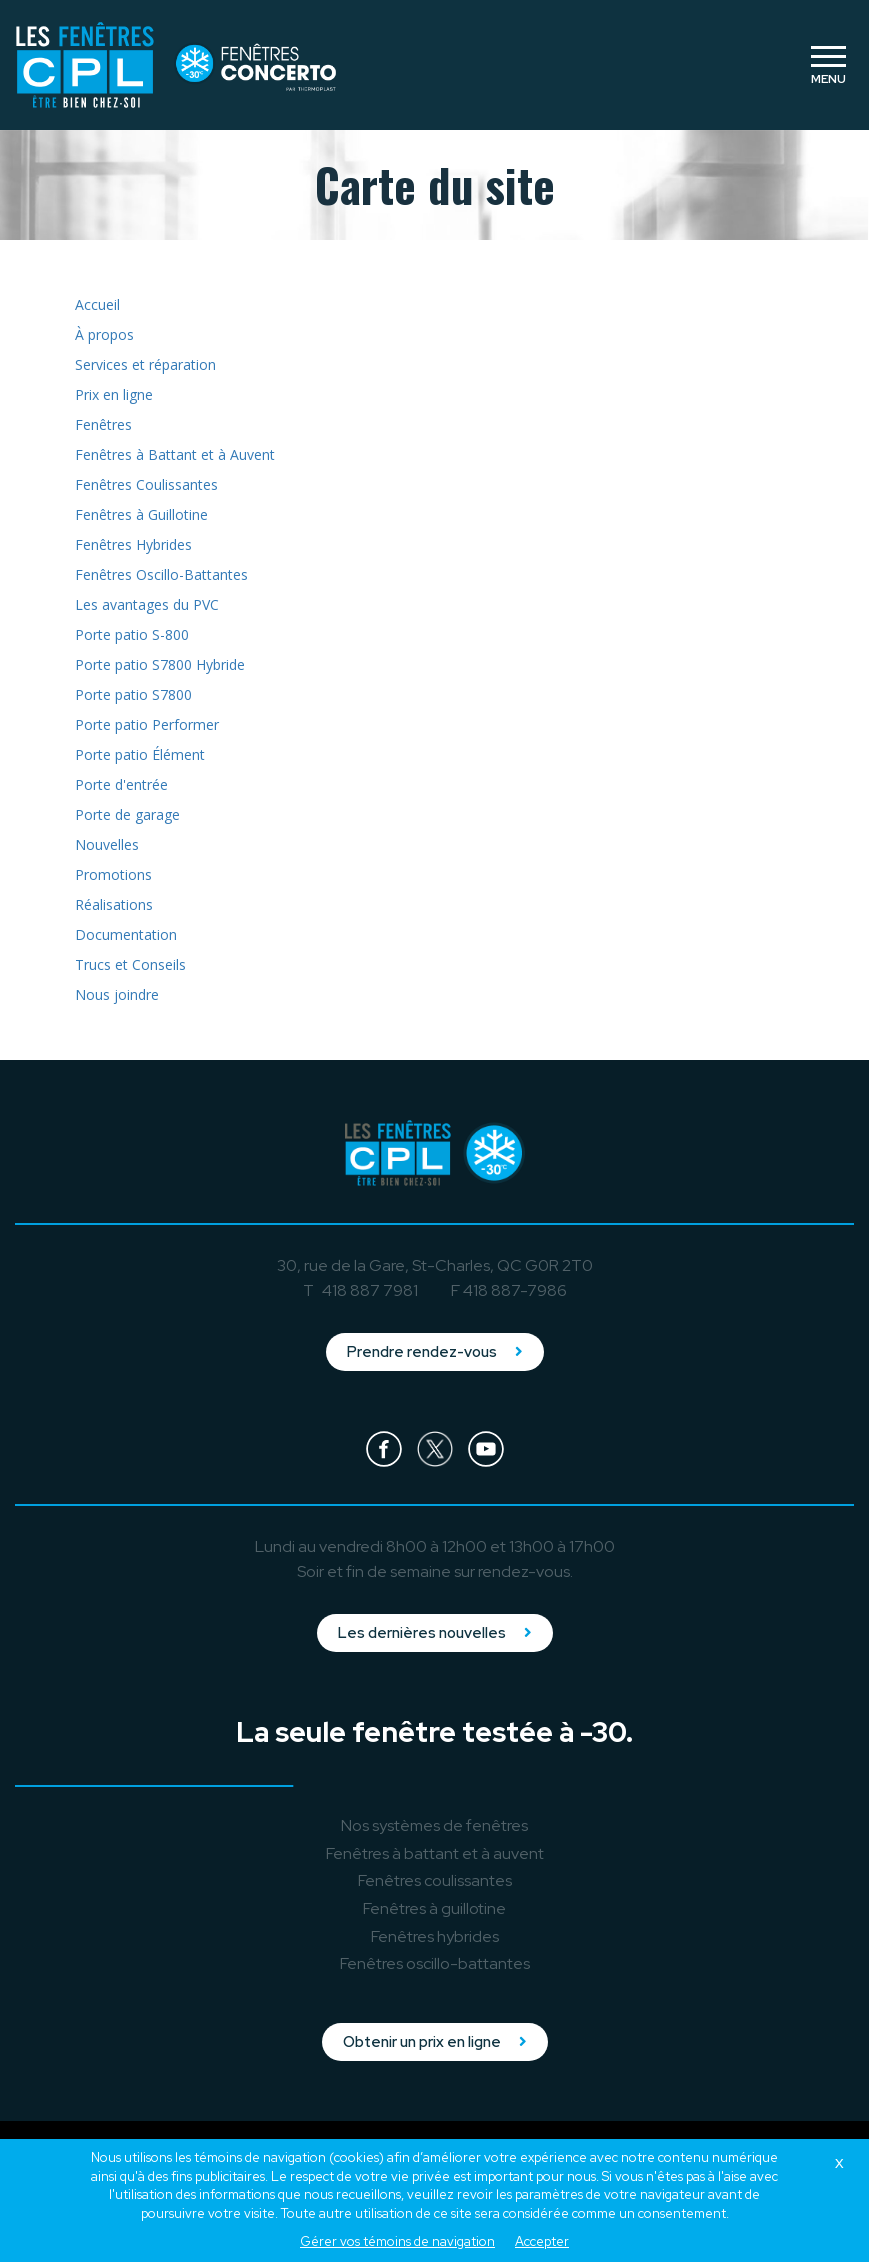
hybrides (435, 1936)
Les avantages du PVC (147, 604)
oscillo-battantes (435, 1963)
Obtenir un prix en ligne (435, 2042)
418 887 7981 (370, 1290)
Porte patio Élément (140, 754)
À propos (104, 334)
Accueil (97, 304)
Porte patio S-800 (132, 634)
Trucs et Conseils (130, 964)
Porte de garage (127, 814)
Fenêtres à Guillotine (141, 514)
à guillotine (434, 1908)
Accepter (542, 2241)
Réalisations (114, 904)
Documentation (126, 934)
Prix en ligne (114, 394)
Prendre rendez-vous (435, 1352)
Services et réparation (145, 364)
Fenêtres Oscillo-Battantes (161, 574)
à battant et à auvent (435, 1853)
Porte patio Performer (147, 724)
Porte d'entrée (121, 784)
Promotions (113, 874)
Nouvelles (107, 844)
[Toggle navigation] (828, 65)
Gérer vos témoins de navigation (397, 2241)
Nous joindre (117, 994)
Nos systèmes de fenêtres (434, 1825)
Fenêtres (103, 424)
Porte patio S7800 (133, 694)
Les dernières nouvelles (435, 1633)
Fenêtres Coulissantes (146, 484)
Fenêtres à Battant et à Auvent (175, 454)
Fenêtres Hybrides (133, 544)
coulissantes (435, 1880)
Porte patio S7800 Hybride (160, 664)
